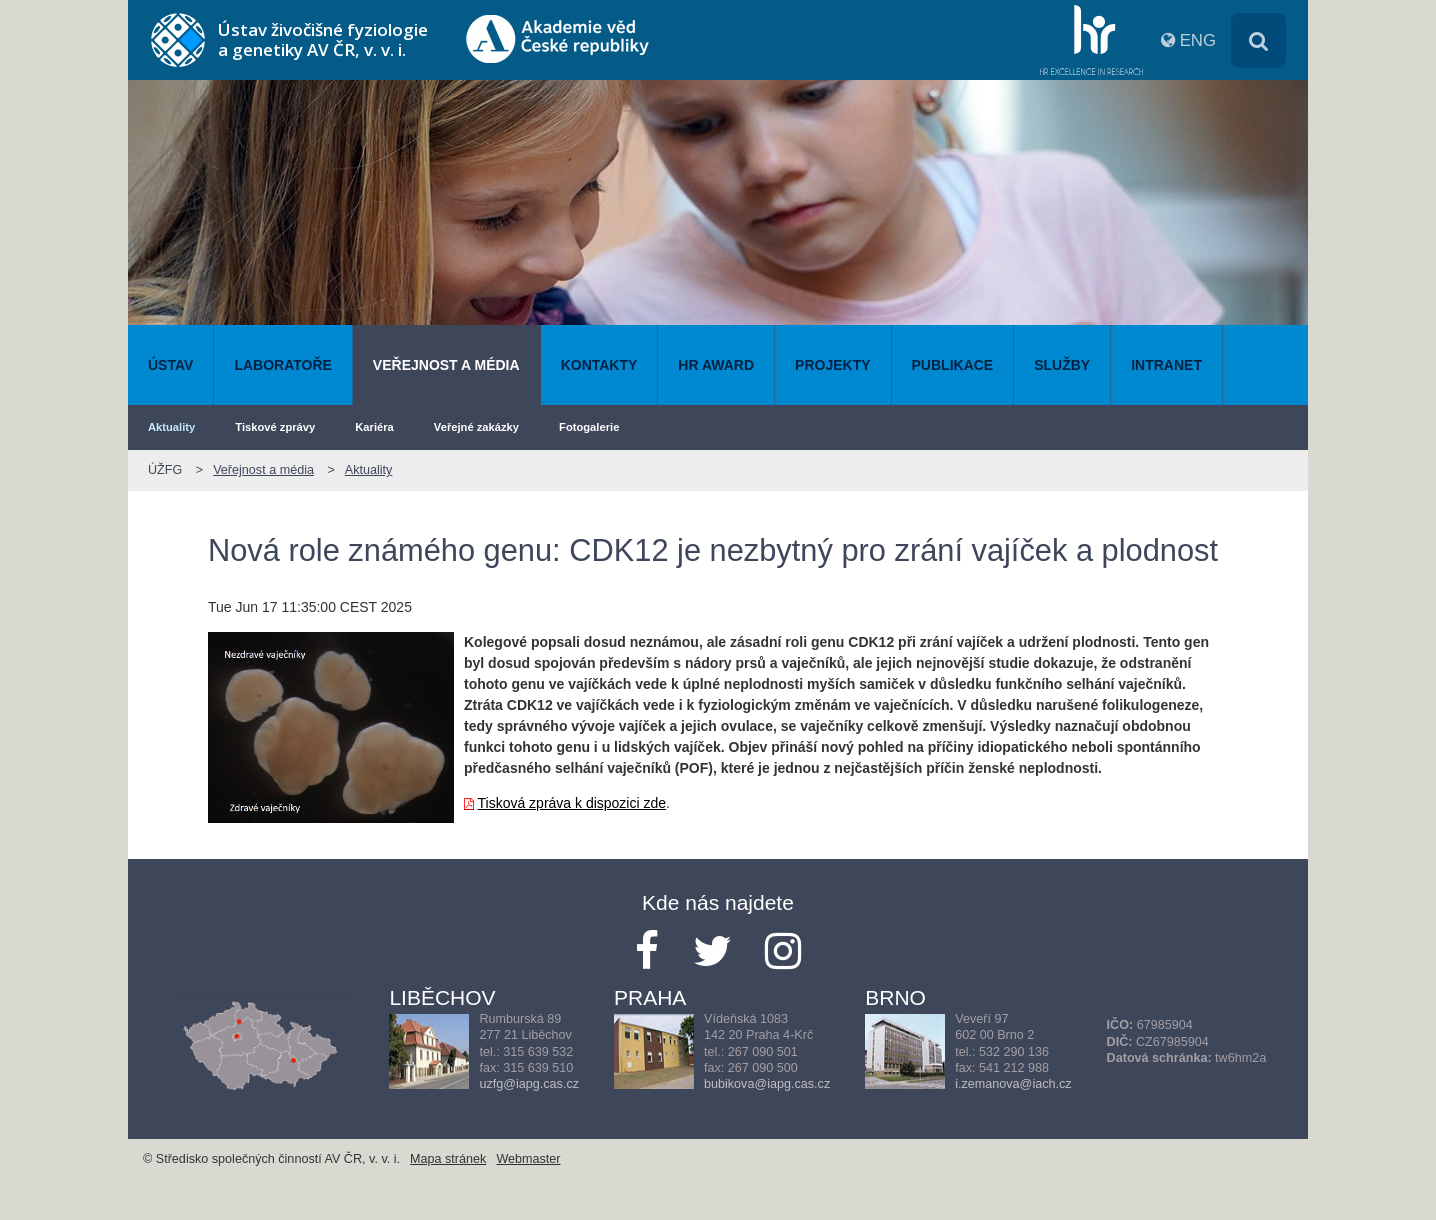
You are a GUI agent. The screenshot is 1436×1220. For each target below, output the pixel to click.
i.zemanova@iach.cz (1013, 1084)
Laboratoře (282, 365)
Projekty (832, 365)
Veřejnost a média (446, 365)
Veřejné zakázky (476, 427)
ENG (1198, 40)
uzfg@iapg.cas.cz (529, 1084)
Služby (1062, 365)
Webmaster (528, 1159)
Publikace (953, 365)
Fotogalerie (589, 427)
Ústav (170, 365)
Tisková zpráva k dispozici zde (572, 803)
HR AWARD (716, 365)
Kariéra (374, 427)
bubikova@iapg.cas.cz (767, 1084)
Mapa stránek (448, 1159)
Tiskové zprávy (275, 427)
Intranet (1166, 365)
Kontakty (599, 365)
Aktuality (171, 427)
